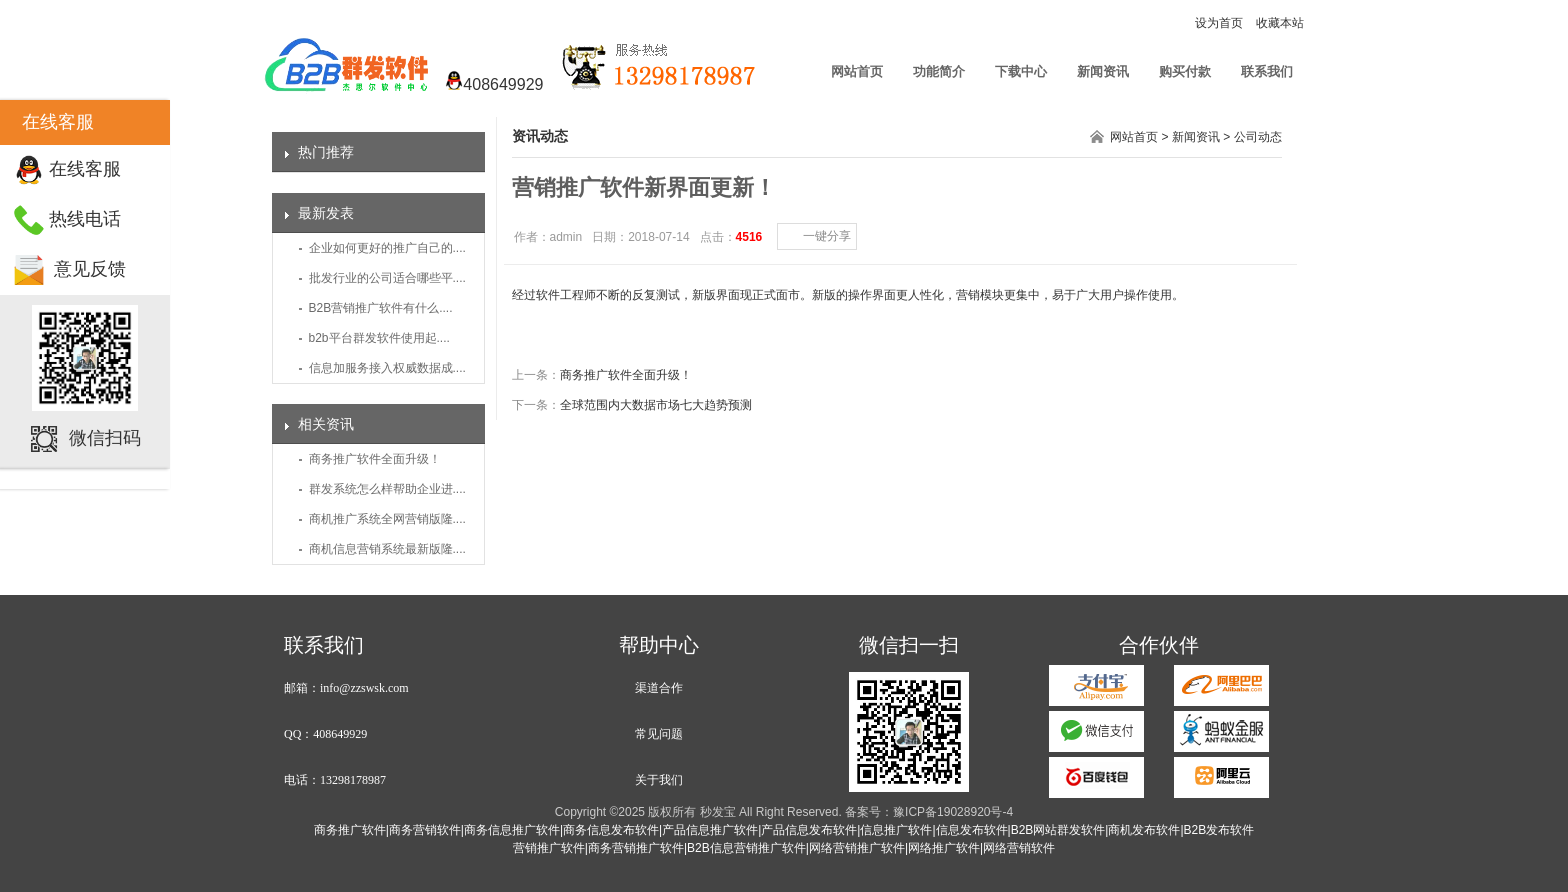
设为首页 (1219, 23)
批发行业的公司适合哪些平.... (387, 278)
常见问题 (659, 734)
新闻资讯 (1103, 71)
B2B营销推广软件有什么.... (381, 308)
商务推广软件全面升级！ (375, 459)
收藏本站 (1280, 23)
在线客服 (85, 169)
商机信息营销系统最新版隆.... (387, 549)
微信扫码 (105, 438)
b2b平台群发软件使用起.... (379, 338)
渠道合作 (659, 688)
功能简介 (939, 71)
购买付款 (1185, 71)
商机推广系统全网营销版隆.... (387, 519)
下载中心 (1021, 71)
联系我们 (1267, 71)
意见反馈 (90, 269)
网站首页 (857, 71)
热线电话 (85, 219)
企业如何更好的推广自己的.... (387, 248)
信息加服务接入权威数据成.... (387, 368)
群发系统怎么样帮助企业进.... (387, 489)
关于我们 (659, 780)
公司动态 (1258, 137)
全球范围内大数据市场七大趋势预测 (656, 405)
